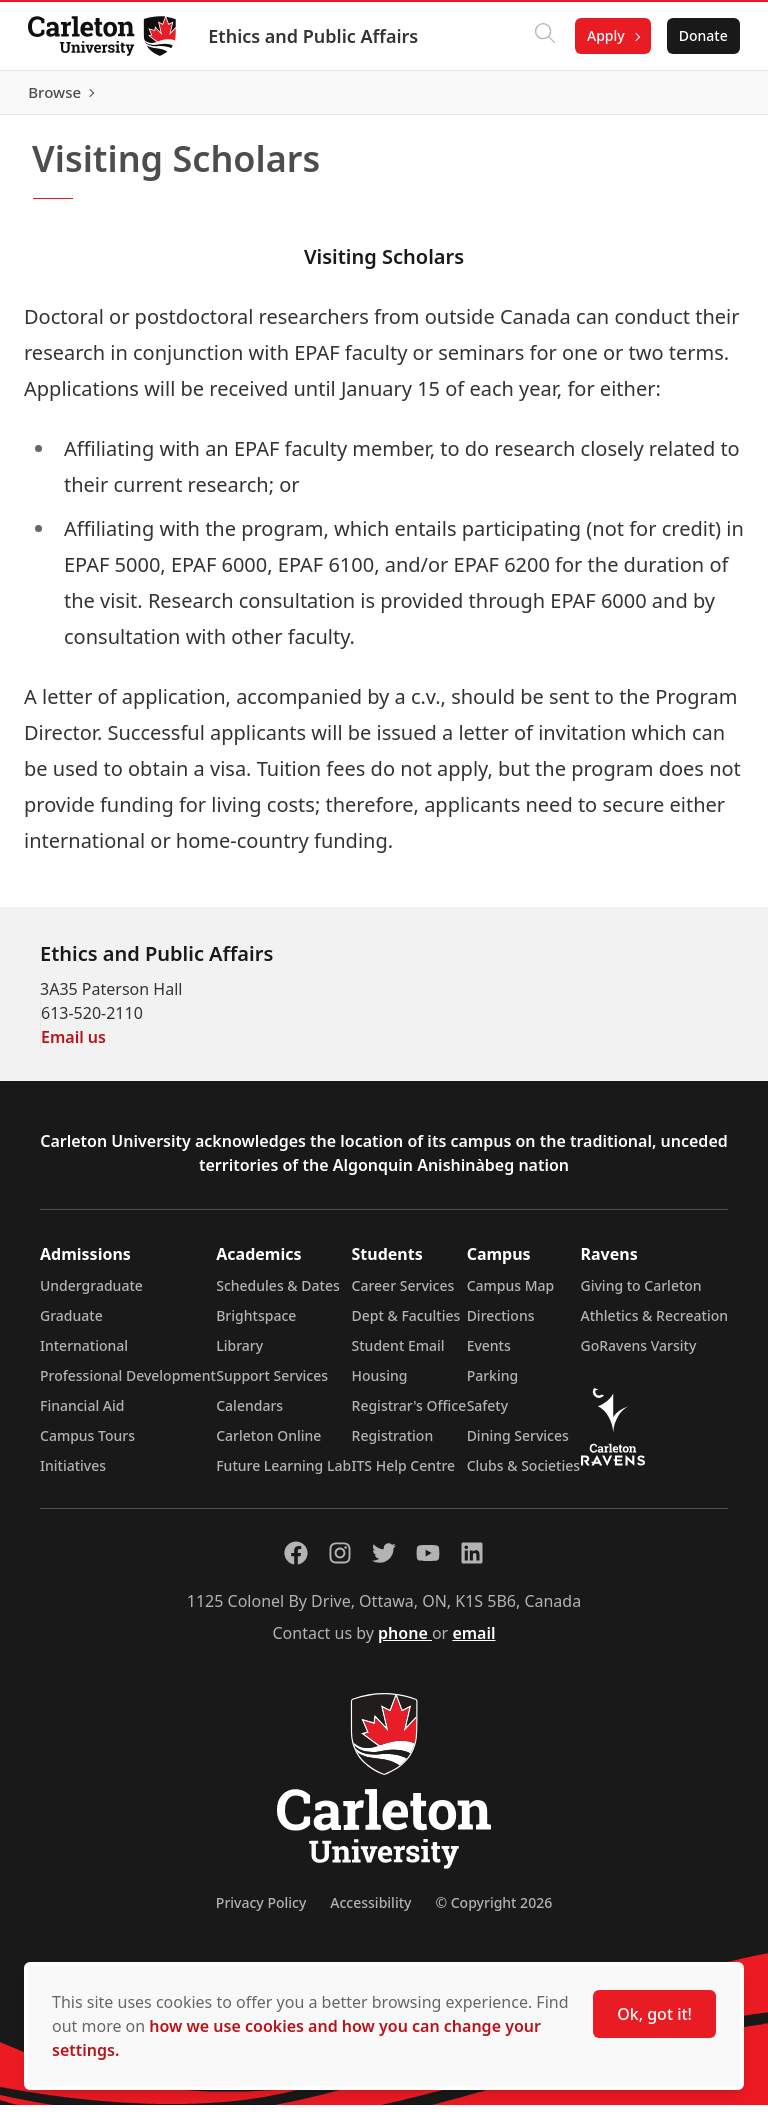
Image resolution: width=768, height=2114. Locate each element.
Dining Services (518, 1444)
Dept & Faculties (406, 1324)
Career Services (403, 1294)
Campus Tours (87, 1444)
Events (489, 1354)
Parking (493, 1384)
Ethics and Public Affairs (317, 36)
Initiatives (73, 1474)
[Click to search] (541, 36)
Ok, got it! (654, 2014)
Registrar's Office (409, 1414)
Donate (699, 35)
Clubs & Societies (523, 1474)
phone (405, 1642)
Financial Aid (82, 1414)
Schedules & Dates (278, 1294)
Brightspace (256, 1324)
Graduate (71, 1324)
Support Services (272, 1384)
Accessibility (370, 1911)
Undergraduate (91, 1294)
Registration (393, 1444)
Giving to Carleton (641, 1294)
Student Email (398, 1354)
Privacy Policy (261, 1911)
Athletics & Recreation (654, 1324)
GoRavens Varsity (639, 1354)
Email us (73, 1046)
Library (239, 1354)
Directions (501, 1324)
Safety (488, 1414)
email (473, 1642)
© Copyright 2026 (493, 1911)
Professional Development (128, 1384)
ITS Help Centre (404, 1474)
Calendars (249, 1414)
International (84, 1354)
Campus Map (511, 1294)
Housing (380, 1384)
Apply (602, 35)
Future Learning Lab (283, 1474)
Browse (697, 97)
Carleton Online (268, 1444)
